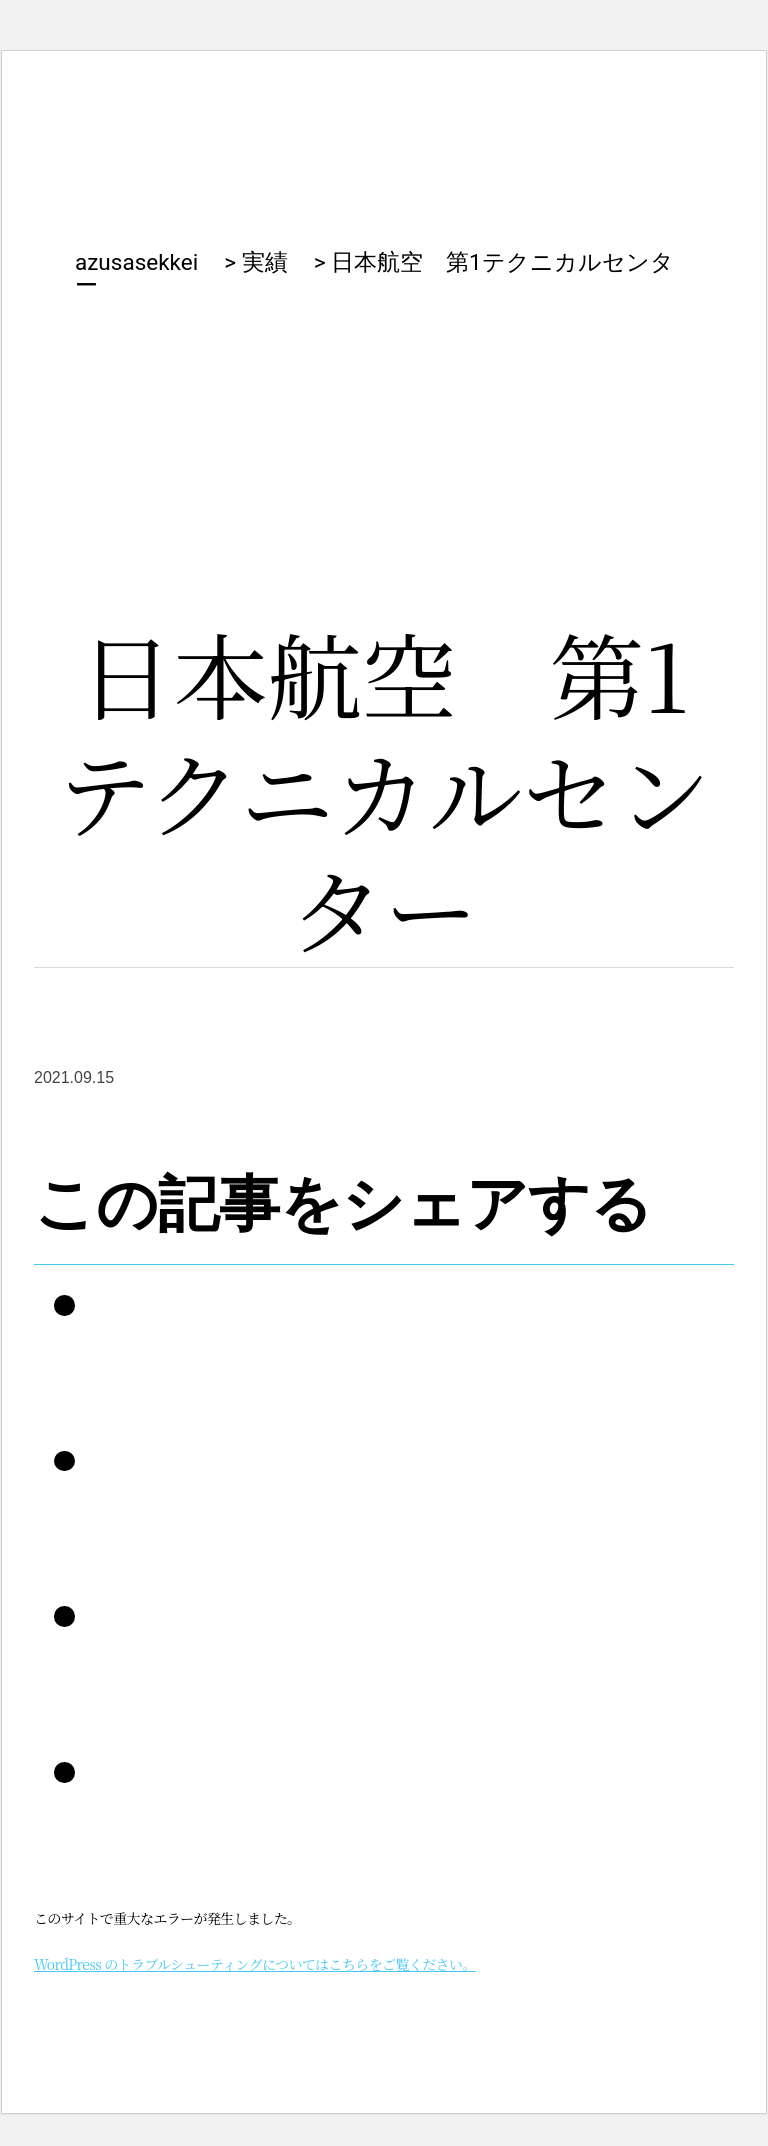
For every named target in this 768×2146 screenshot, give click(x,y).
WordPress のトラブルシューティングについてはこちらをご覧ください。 (255, 1964)
